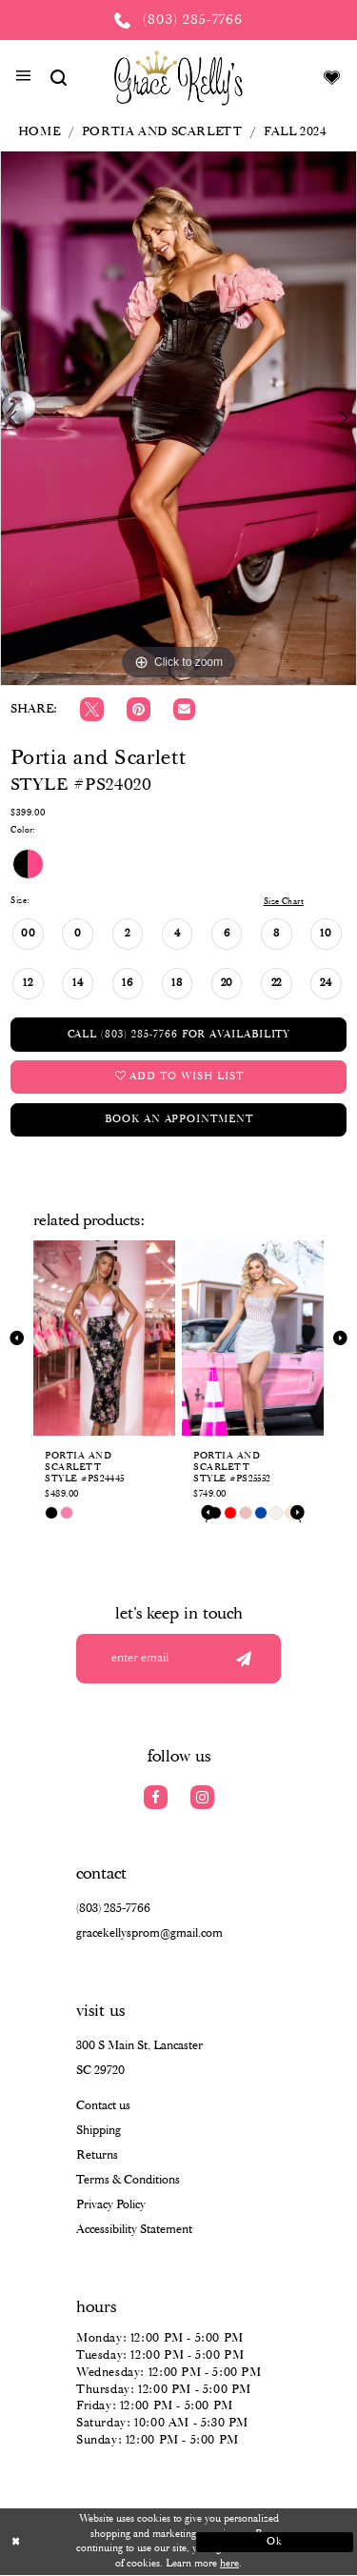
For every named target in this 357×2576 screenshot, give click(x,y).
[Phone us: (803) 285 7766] (178, 20)
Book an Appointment (178, 1119)
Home (39, 132)
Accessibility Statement (134, 2230)
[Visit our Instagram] (202, 1797)
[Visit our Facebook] (156, 1797)
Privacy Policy (111, 2205)
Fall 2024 (295, 132)
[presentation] (104, 1338)
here (229, 2563)
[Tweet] (92, 709)
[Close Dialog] (83, 2542)
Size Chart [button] (284, 901)
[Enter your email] (178, 1658)
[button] (23, 78)
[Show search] (58, 77)
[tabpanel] (178, 418)
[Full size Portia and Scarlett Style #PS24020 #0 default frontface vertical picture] (178, 418)
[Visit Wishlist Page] (332, 77)
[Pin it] (138, 709)
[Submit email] (243, 1658)
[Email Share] (184, 709)
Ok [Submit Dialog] (275, 2541)
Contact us (103, 2106)
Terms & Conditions (128, 2180)
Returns (97, 2155)
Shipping (98, 2130)
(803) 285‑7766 (113, 1909)
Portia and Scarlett (162, 132)
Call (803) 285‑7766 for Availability (179, 1034)
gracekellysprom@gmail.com (149, 1933)
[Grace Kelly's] (178, 77)
